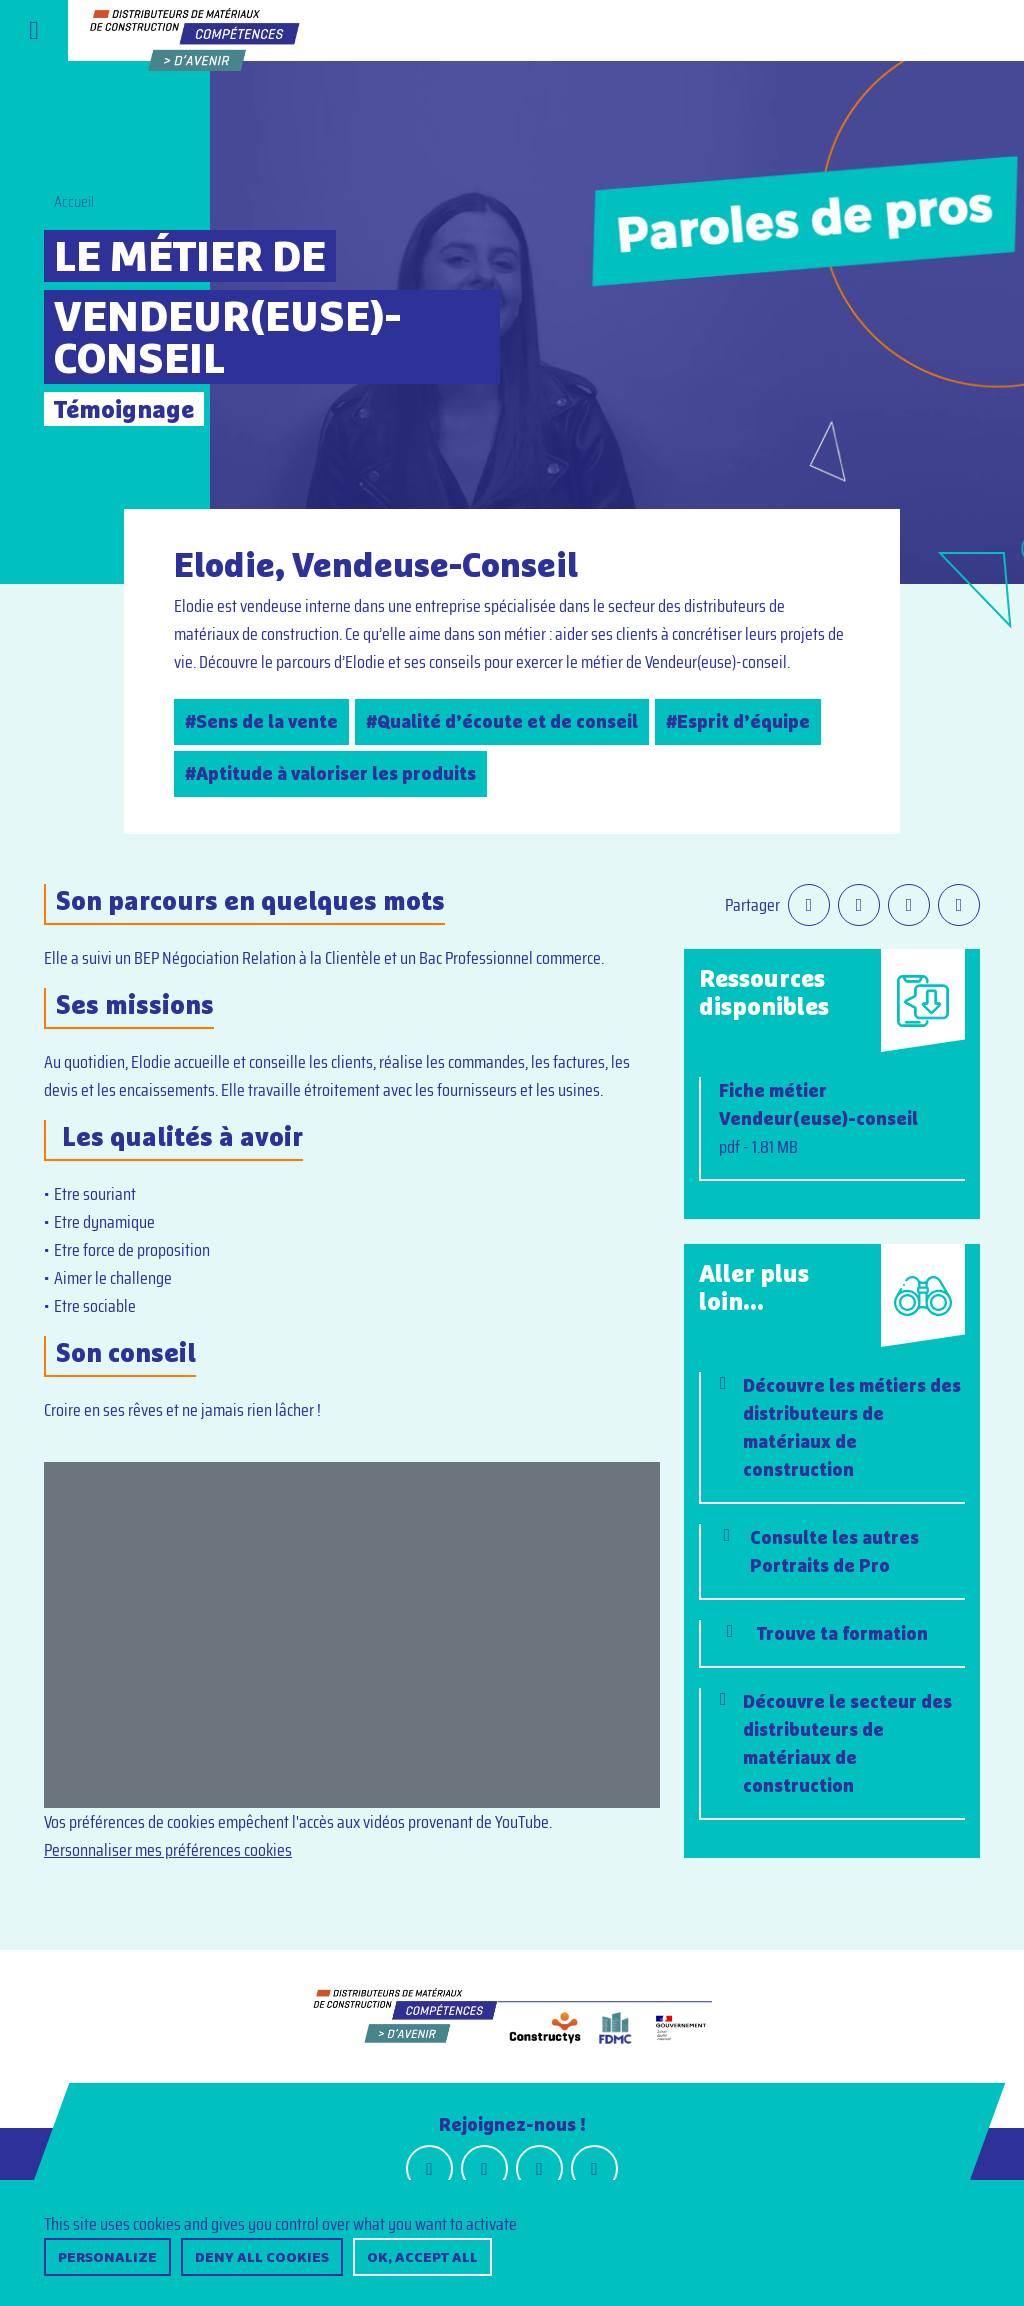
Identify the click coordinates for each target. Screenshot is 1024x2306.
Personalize (107, 2257)
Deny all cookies (262, 2257)
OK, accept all (422, 2257)
